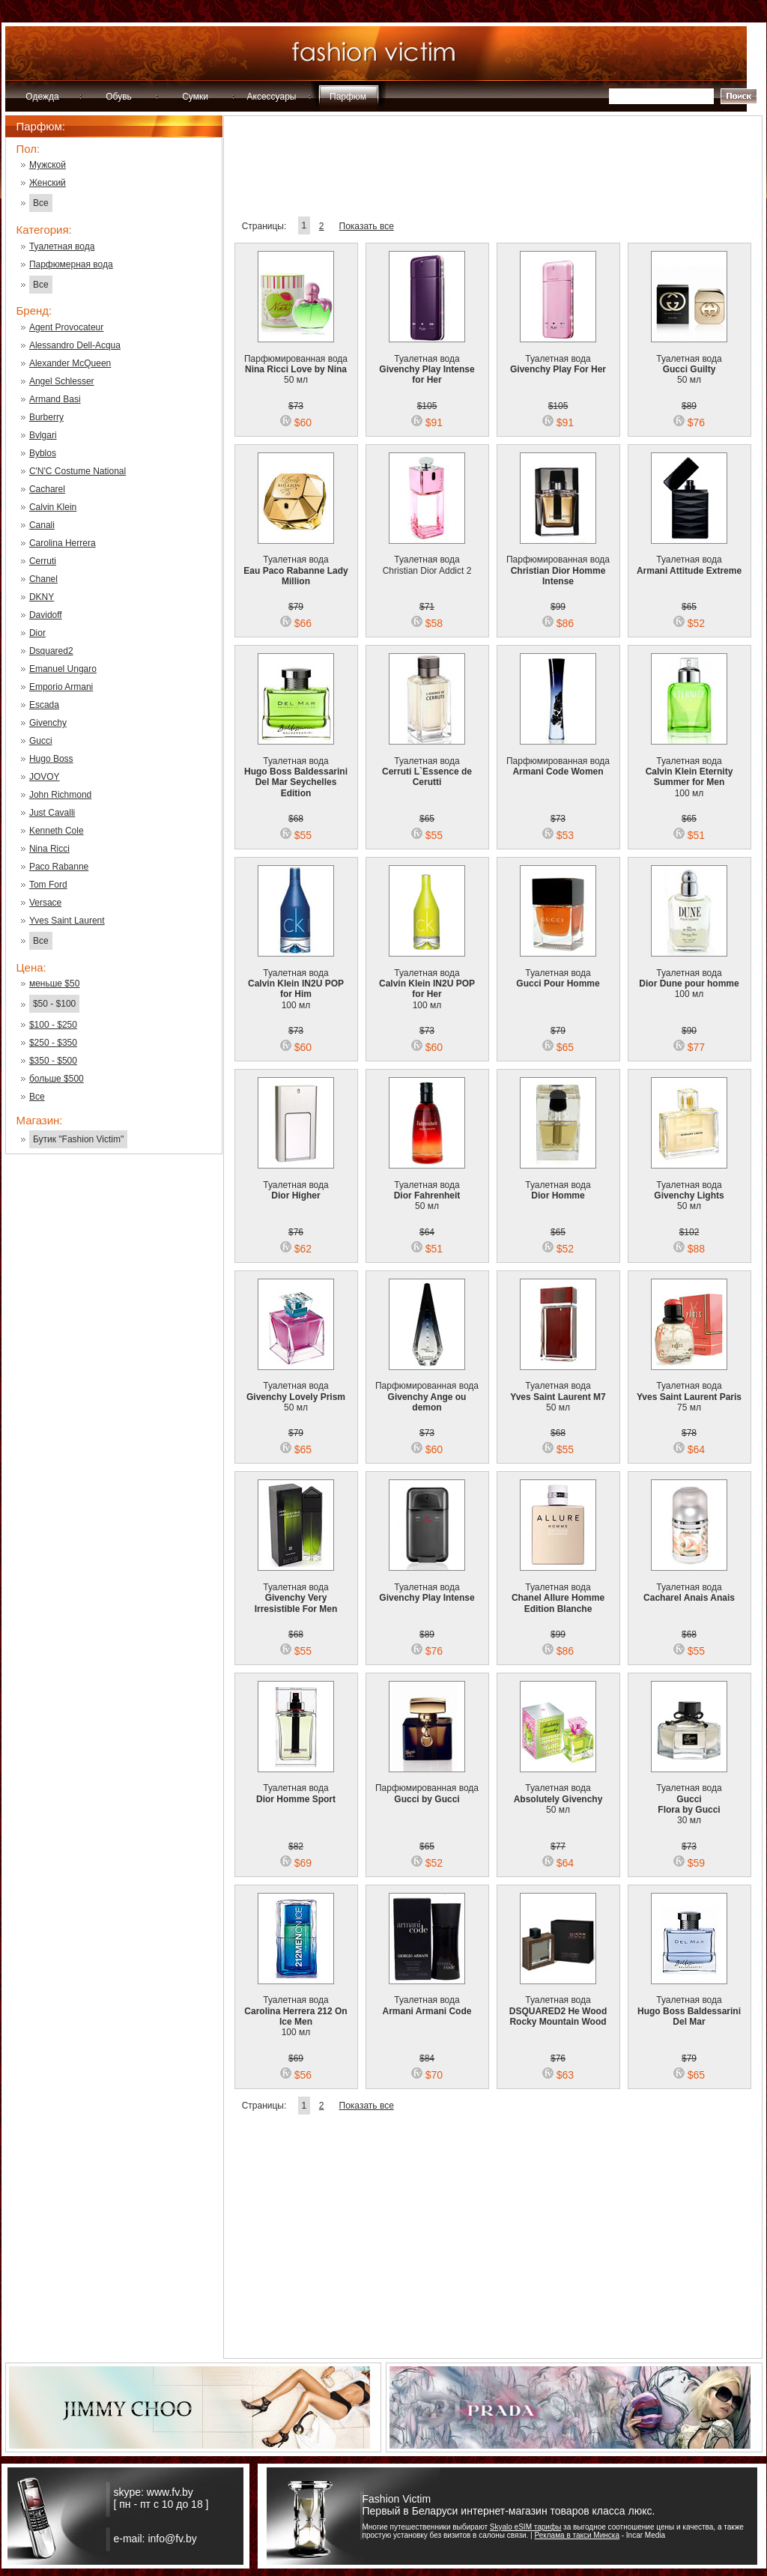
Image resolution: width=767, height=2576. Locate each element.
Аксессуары (272, 96)
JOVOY (44, 777)
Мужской (47, 165)
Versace (45, 902)
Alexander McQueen (70, 363)
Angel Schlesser (61, 381)
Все (41, 203)
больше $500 (56, 1078)
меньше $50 (54, 983)
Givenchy (48, 723)
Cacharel (47, 489)
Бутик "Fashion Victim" (78, 1139)
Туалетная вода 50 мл (689, 359)
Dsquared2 (51, 651)
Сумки (195, 96)
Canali (42, 525)
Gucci (40, 741)
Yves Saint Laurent (67, 920)
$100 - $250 (53, 1024)
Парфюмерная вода (71, 264)
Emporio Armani (61, 687)
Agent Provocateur (66, 327)
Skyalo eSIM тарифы (526, 2527)
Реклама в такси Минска (576, 2535)
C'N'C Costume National (77, 471)
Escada (44, 705)
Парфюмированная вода (558, 561)
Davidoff (45, 615)
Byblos (42, 453)
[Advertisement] (113, 1406)
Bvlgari (43, 435)
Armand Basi (55, 399)
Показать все (366, 226)
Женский (47, 183)
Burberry (46, 417)
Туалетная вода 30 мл (689, 1795)
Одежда (41, 96)
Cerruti (42, 561)
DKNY (41, 597)
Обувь (119, 96)
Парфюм (348, 96)
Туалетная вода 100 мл (689, 767)
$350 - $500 (53, 1060)
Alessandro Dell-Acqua (75, 345)
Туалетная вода (61, 246)
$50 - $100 (54, 1003)
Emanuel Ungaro (63, 669)
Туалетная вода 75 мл (689, 1387)
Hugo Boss (51, 759)
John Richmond (60, 795)
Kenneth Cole (56, 830)
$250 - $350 (53, 1042)
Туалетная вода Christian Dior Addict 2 (427, 556)
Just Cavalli (52, 812)
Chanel (43, 579)
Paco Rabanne (58, 866)
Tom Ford (48, 884)
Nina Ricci (49, 848)
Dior (37, 633)
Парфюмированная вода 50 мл (296, 359)
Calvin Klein (52, 507)
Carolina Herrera (62, 543)
